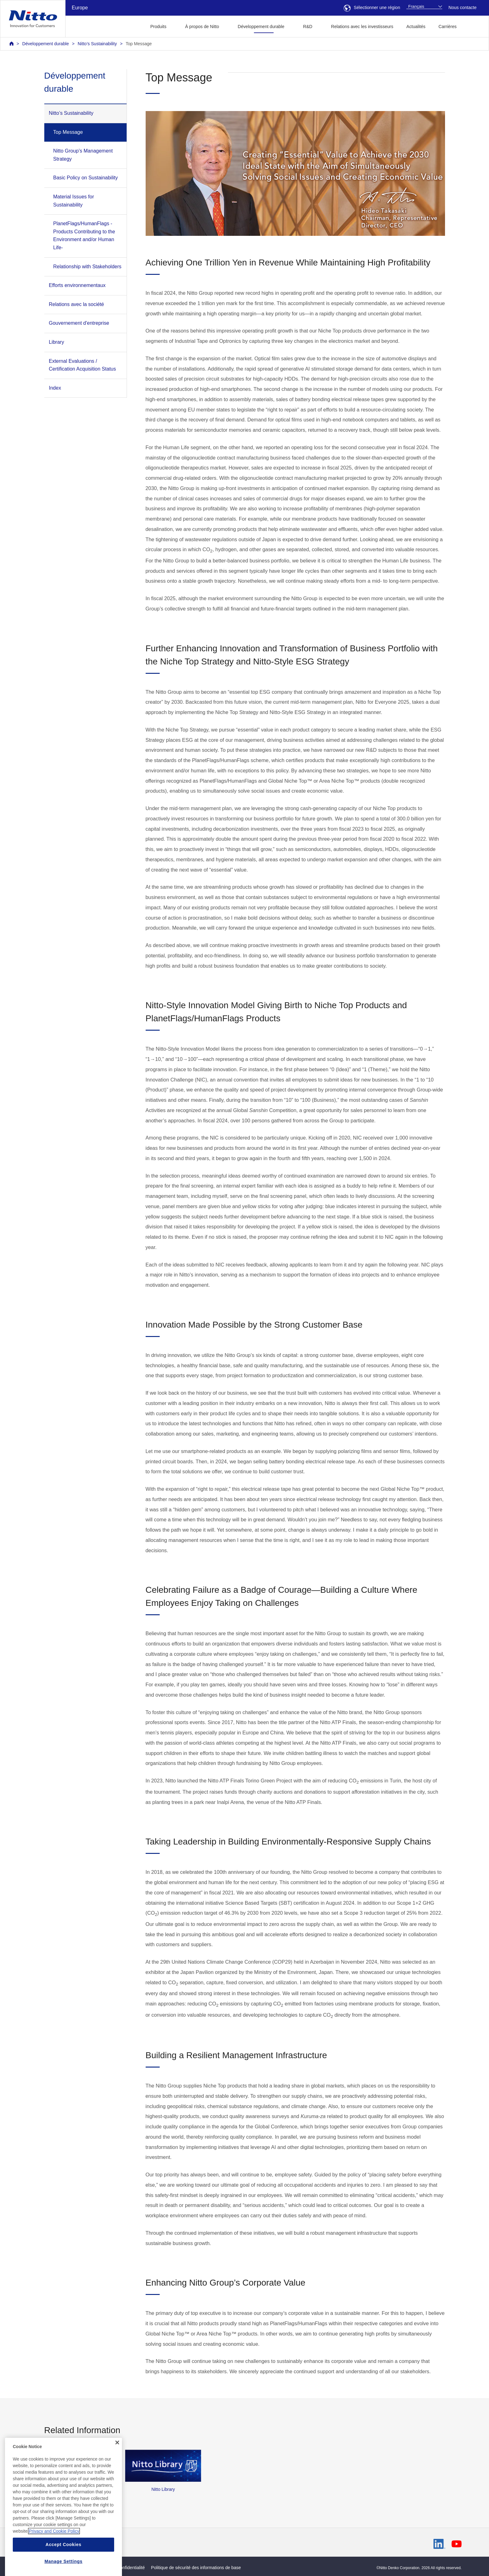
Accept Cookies (63, 2562)
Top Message (139, 43)
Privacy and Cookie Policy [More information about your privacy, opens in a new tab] (54, 2548)
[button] (473, 25)
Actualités (415, 26)
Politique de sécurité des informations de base (196, 2567)
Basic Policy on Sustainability (85, 177)
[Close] (117, 2460)
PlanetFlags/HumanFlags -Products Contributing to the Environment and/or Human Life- (84, 235)
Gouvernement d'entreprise (79, 323)
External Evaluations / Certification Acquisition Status (82, 365)
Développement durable (45, 43)
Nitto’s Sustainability (97, 43)
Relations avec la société (76, 304)
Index (55, 388)
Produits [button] (158, 26)
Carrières (447, 26)
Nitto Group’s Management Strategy (83, 155)
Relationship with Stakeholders (87, 266)
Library (56, 342)
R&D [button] (307, 26)
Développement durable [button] (261, 26)
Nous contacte (462, 7)
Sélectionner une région (372, 7)
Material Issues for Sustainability (73, 200)
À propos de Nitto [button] (202, 26)
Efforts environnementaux (77, 285)
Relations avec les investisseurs (362, 26)
